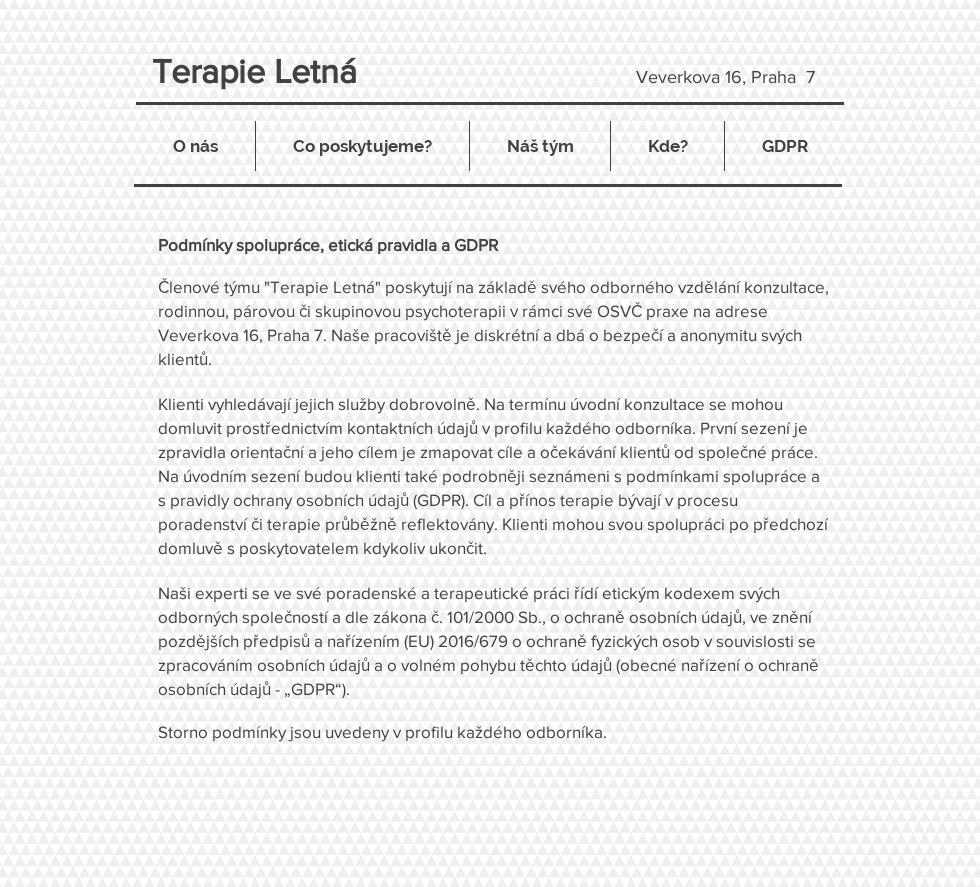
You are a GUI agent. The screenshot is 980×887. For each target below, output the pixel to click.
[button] (362, 146)
